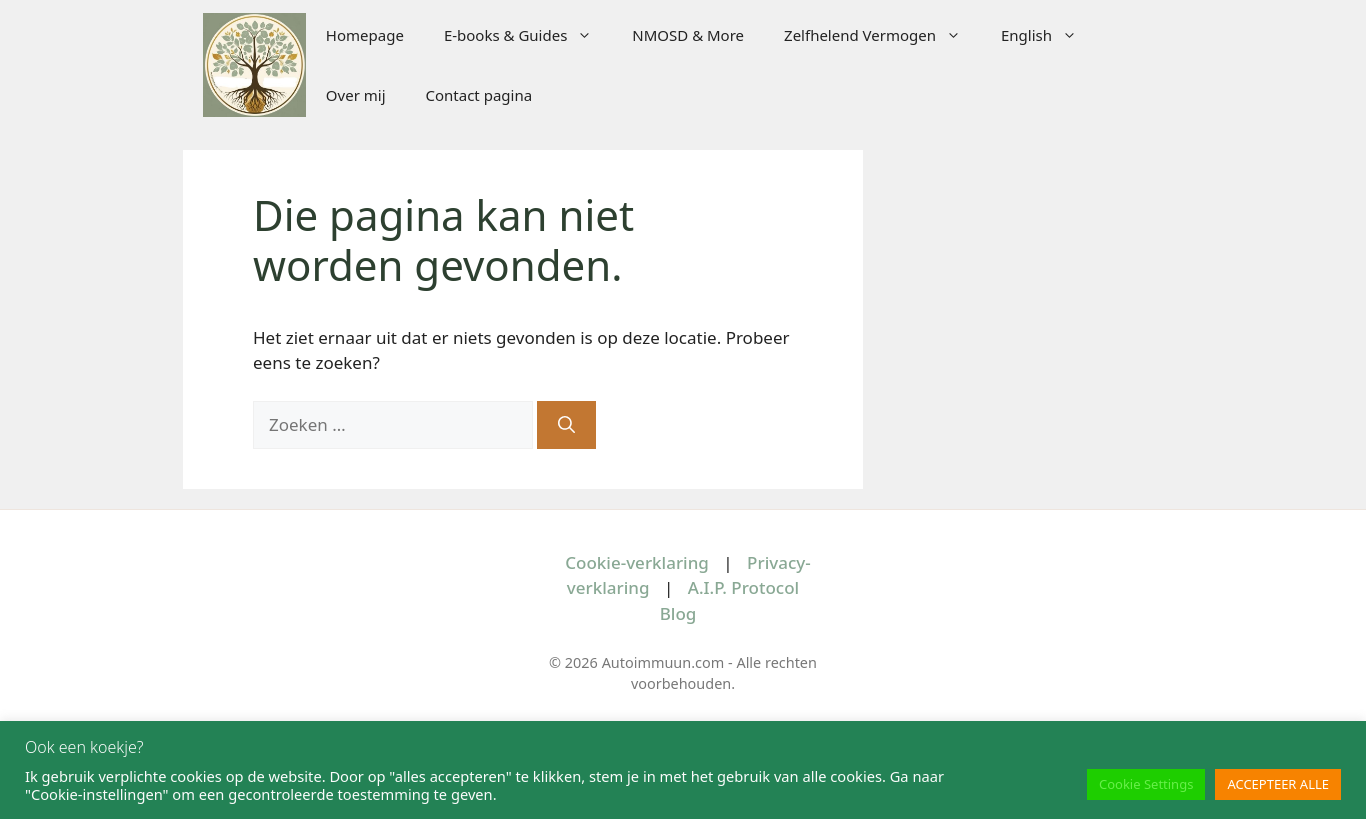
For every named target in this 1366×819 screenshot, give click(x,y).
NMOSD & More (688, 35)
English (1049, 35)
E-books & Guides (528, 35)
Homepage (365, 35)
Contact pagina (479, 95)
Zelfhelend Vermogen (882, 35)
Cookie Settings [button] (1146, 784)
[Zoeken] (566, 425)
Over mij (356, 95)
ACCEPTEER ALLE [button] (1278, 784)
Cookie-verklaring (637, 562)
